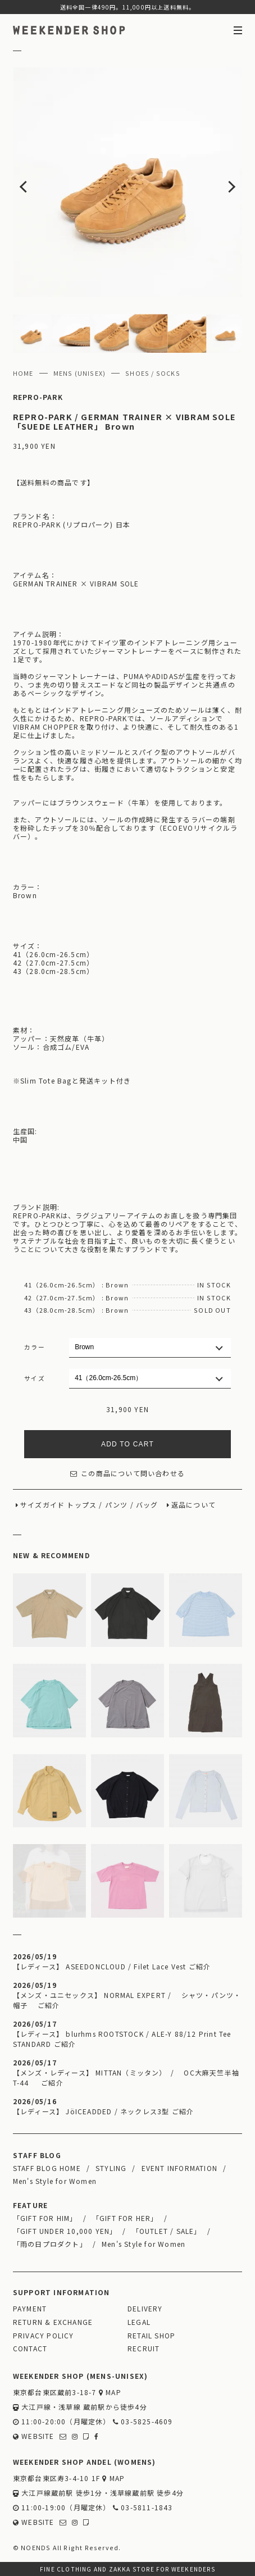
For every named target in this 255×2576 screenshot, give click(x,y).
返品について (193, 1504)
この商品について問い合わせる (127, 1473)
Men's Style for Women (55, 2181)
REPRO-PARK (38, 397)
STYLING (110, 2168)
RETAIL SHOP (151, 2335)
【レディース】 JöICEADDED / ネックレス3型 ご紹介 (103, 2111)
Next (220, 182)
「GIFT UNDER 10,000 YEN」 (65, 2231)
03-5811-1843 (143, 2507)
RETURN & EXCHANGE (53, 2322)
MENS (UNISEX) (79, 372)
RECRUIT (144, 2348)
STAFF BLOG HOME (47, 2168)
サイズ (34, 1377)
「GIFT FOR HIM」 (45, 2218)
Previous (36, 182)
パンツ (116, 1504)
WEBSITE (33, 2436)
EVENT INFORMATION (179, 2168)
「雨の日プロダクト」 (50, 2244)
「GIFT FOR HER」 (125, 2218)
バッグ (147, 1504)
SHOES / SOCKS (152, 372)
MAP (110, 2392)
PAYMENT (30, 2308)
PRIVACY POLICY (43, 2335)
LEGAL (139, 2322)
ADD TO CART (127, 1444)
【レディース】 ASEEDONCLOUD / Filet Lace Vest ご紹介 (112, 1966)
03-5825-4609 (143, 2421)
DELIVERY (145, 2308)
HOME (23, 372)
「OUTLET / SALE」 (167, 2231)
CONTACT (30, 2348)
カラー (34, 1346)
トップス (82, 1504)
